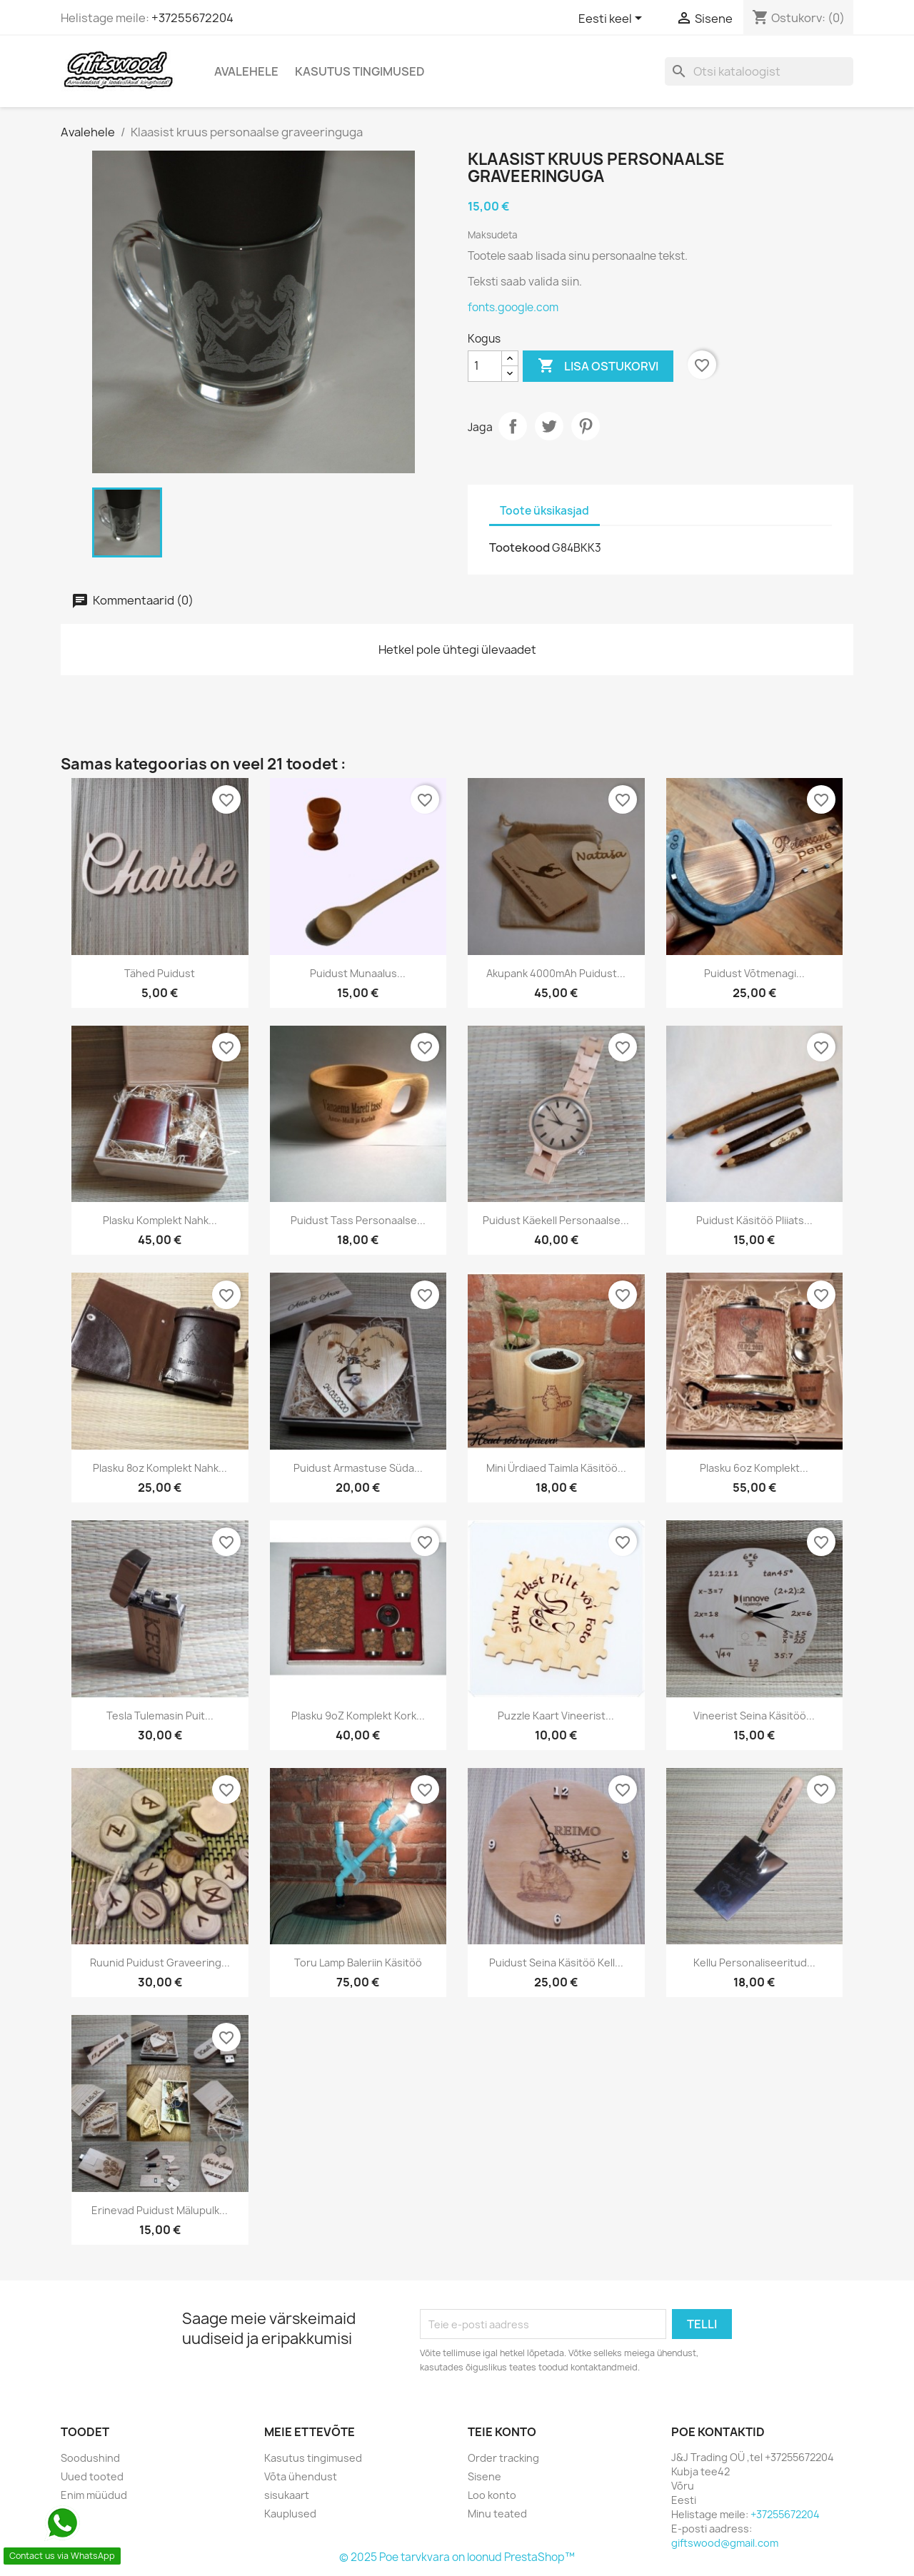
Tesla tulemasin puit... (160, 1715)
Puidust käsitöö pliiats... (754, 1220)
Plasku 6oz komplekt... (754, 1468)
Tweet (549, 426)
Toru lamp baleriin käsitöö (358, 1962)
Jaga (512, 426)
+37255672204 (192, 18)
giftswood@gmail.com (724, 2543)
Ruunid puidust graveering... (160, 1962)
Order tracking (503, 2458)
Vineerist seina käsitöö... (754, 1715)
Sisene (484, 2476)
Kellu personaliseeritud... (754, 1962)
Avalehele (246, 71)
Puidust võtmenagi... (754, 973)
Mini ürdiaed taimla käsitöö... (556, 1468)
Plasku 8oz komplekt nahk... (160, 1468)
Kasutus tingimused (360, 71)
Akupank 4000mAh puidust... (556, 973)
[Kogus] (485, 366)
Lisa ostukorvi (598, 366)
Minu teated (497, 2513)
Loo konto (492, 2495)
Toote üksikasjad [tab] (544, 510)
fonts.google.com (513, 307)
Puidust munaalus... (358, 973)
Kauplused (290, 2513)
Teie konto (502, 2432)
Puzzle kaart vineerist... (556, 1715)
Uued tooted (92, 2476)
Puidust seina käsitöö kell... (556, 1962)
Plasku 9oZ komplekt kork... (358, 1715)
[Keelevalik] (612, 19)
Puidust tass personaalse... (358, 1220)
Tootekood (519, 547)
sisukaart (286, 2495)
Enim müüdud (94, 2495)
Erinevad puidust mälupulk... (159, 2210)
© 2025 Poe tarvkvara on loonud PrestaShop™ (457, 2557)
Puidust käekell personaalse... (556, 1220)
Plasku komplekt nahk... (160, 1220)
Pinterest (585, 426)
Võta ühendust (300, 2476)
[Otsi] (759, 71)
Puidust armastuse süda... (358, 1468)
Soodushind (90, 2458)
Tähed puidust (159, 973)
